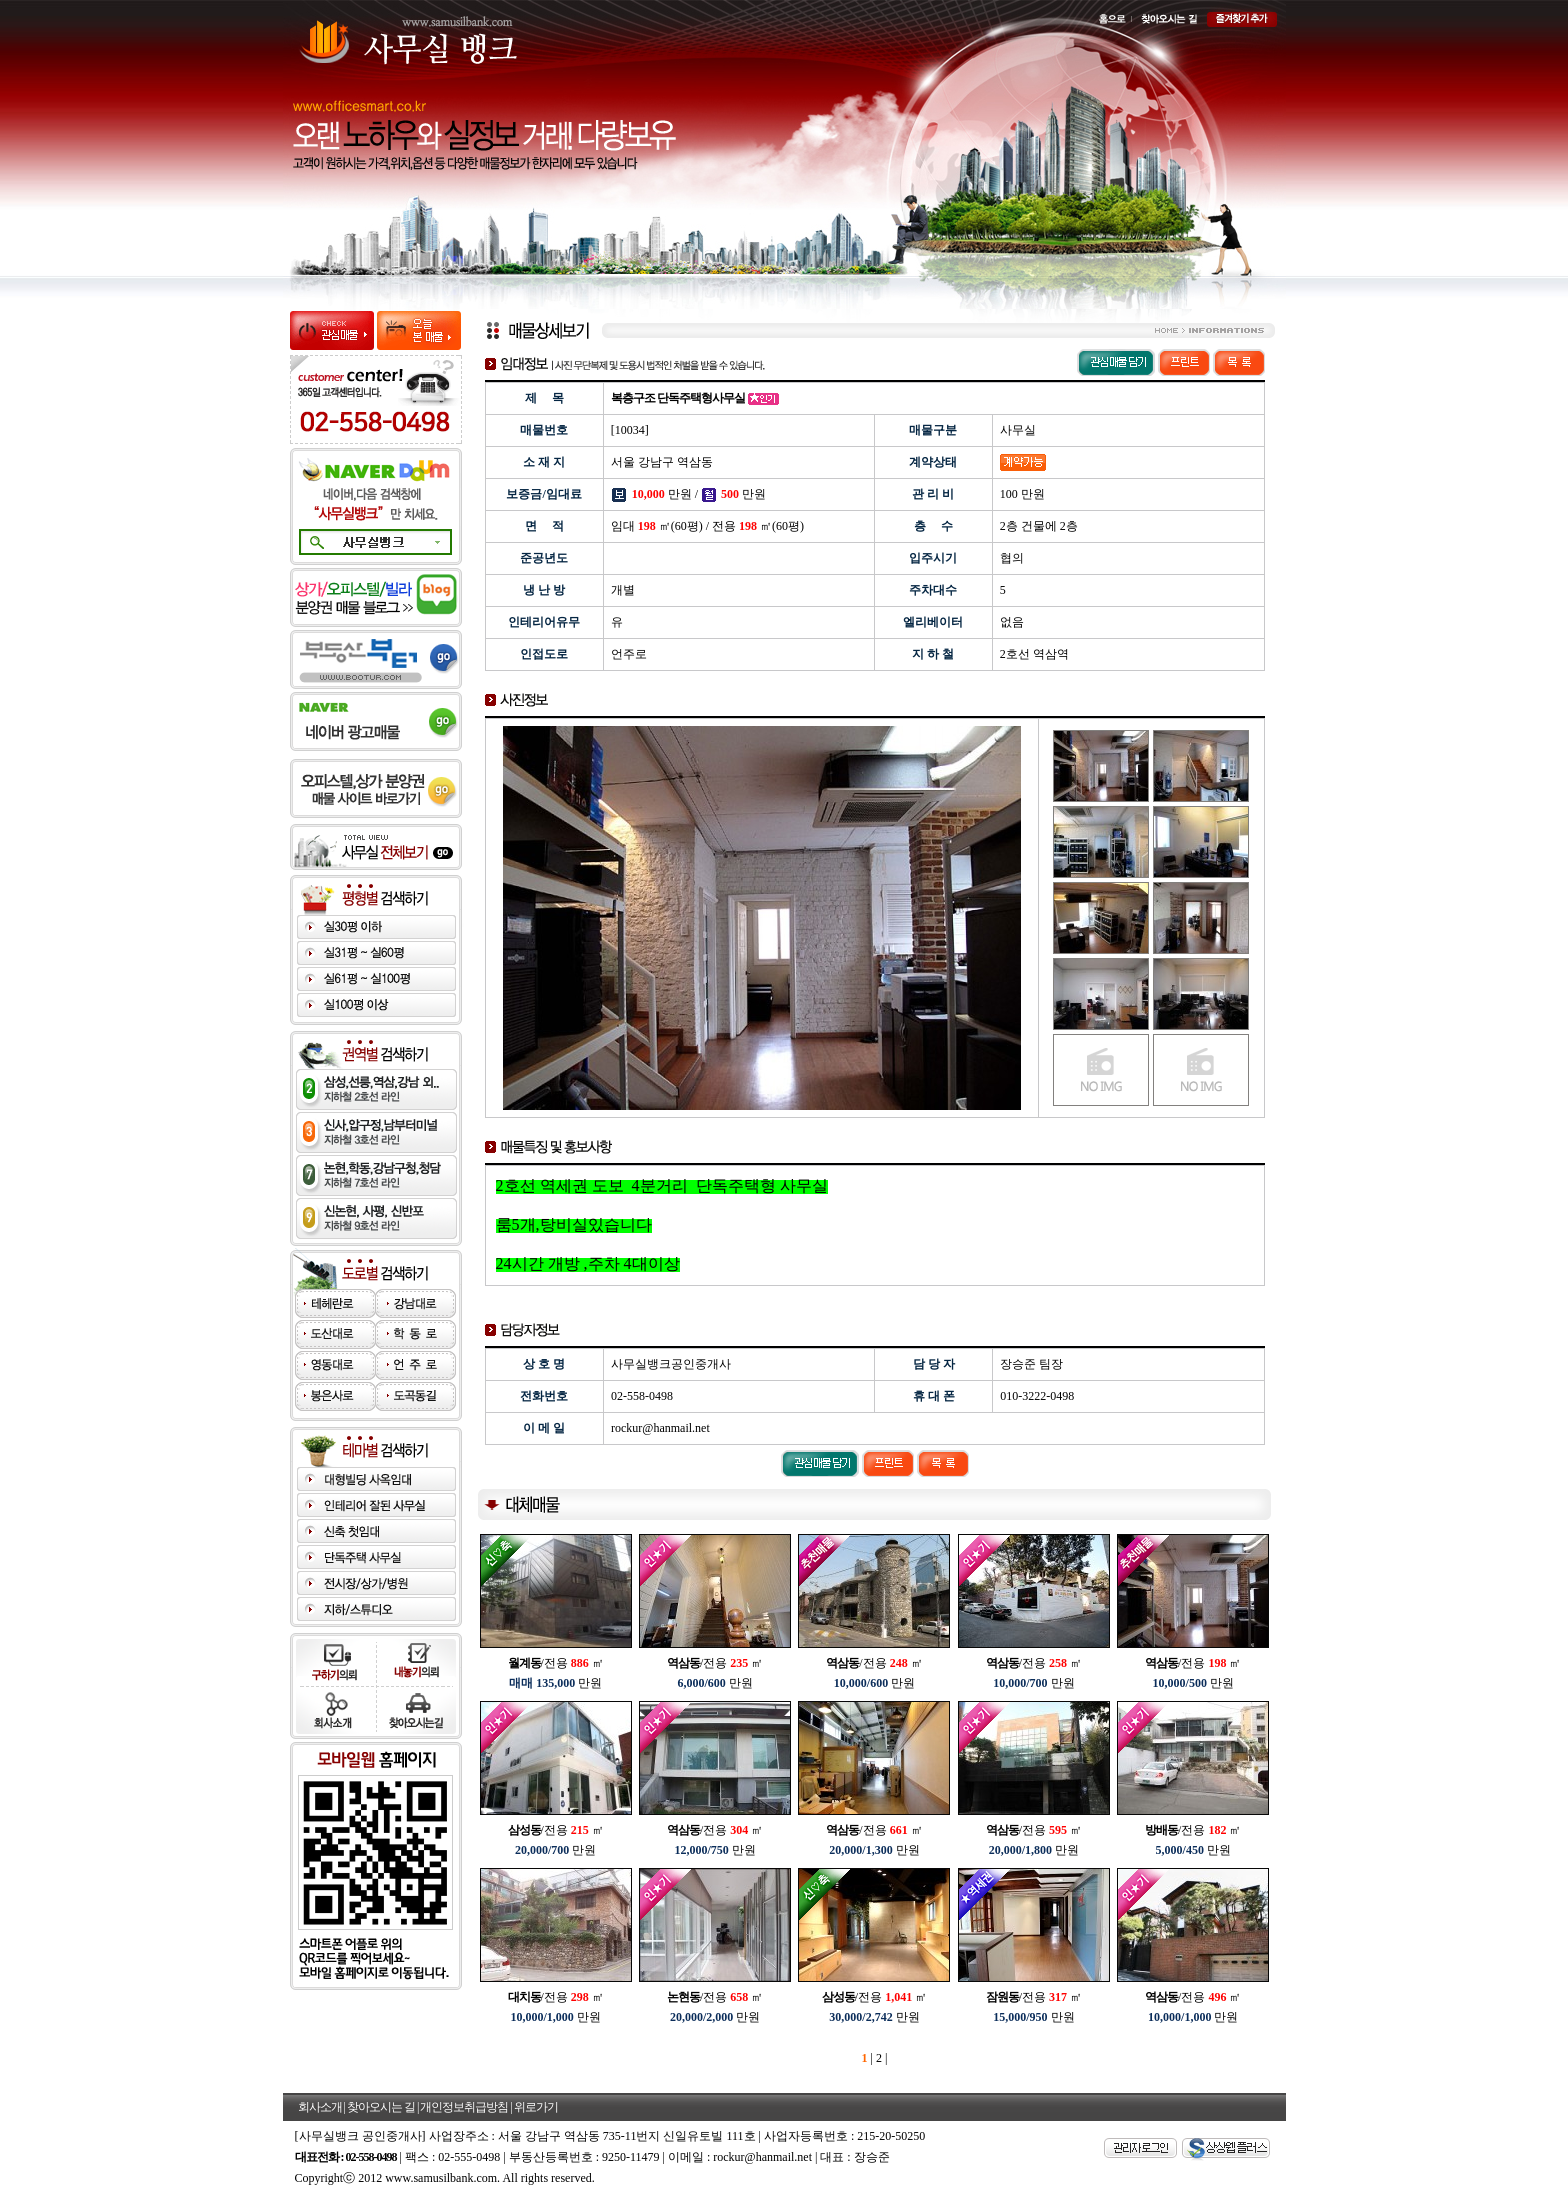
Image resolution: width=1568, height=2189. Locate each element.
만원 (555, 1683)
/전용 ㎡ (556, 1663)
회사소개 (320, 2107)
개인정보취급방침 (464, 2107)
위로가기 (536, 2107)
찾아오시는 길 (381, 2107)
